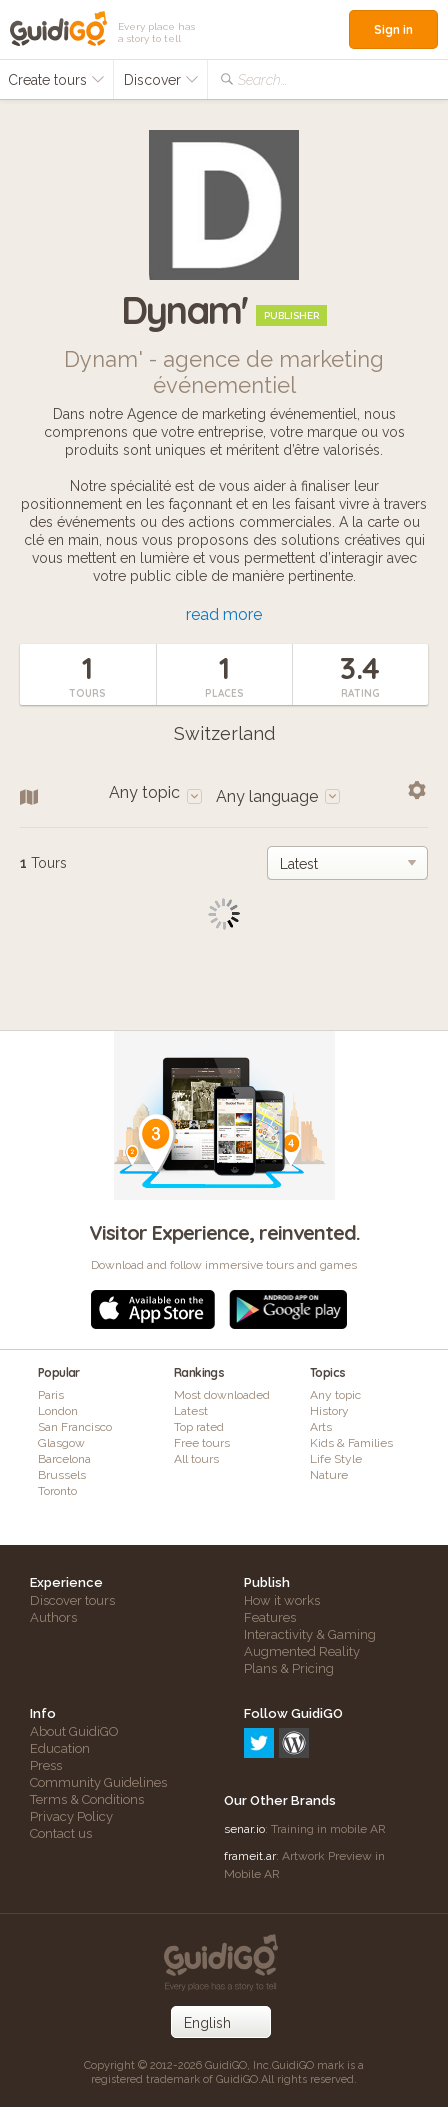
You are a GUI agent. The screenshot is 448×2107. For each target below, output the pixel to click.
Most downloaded (222, 1395)
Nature (329, 1475)
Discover (161, 80)
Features (270, 1617)
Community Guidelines (98, 1782)
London (58, 1411)
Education (60, 1748)
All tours (196, 1459)
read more (224, 614)
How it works (282, 1600)
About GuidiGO (74, 1731)
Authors (53, 1617)
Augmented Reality (302, 1651)
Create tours (56, 80)
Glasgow (61, 1443)
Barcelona (64, 1459)
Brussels (62, 1475)
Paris (51, 1395)
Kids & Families (351, 1443)
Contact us (61, 1833)
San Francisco (75, 1427)
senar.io (244, 1829)
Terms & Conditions (87, 1799)
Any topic (335, 1395)
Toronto (57, 1491)
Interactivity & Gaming (310, 1634)
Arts (321, 1427)
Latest (191, 1411)
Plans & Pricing (289, 1668)
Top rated (199, 1427)
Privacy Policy (71, 1816)
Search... (262, 80)
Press (46, 1765)
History (329, 1411)
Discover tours (72, 1600)
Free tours (202, 1443)
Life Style (336, 1459)
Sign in (393, 29)
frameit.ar (250, 1856)
